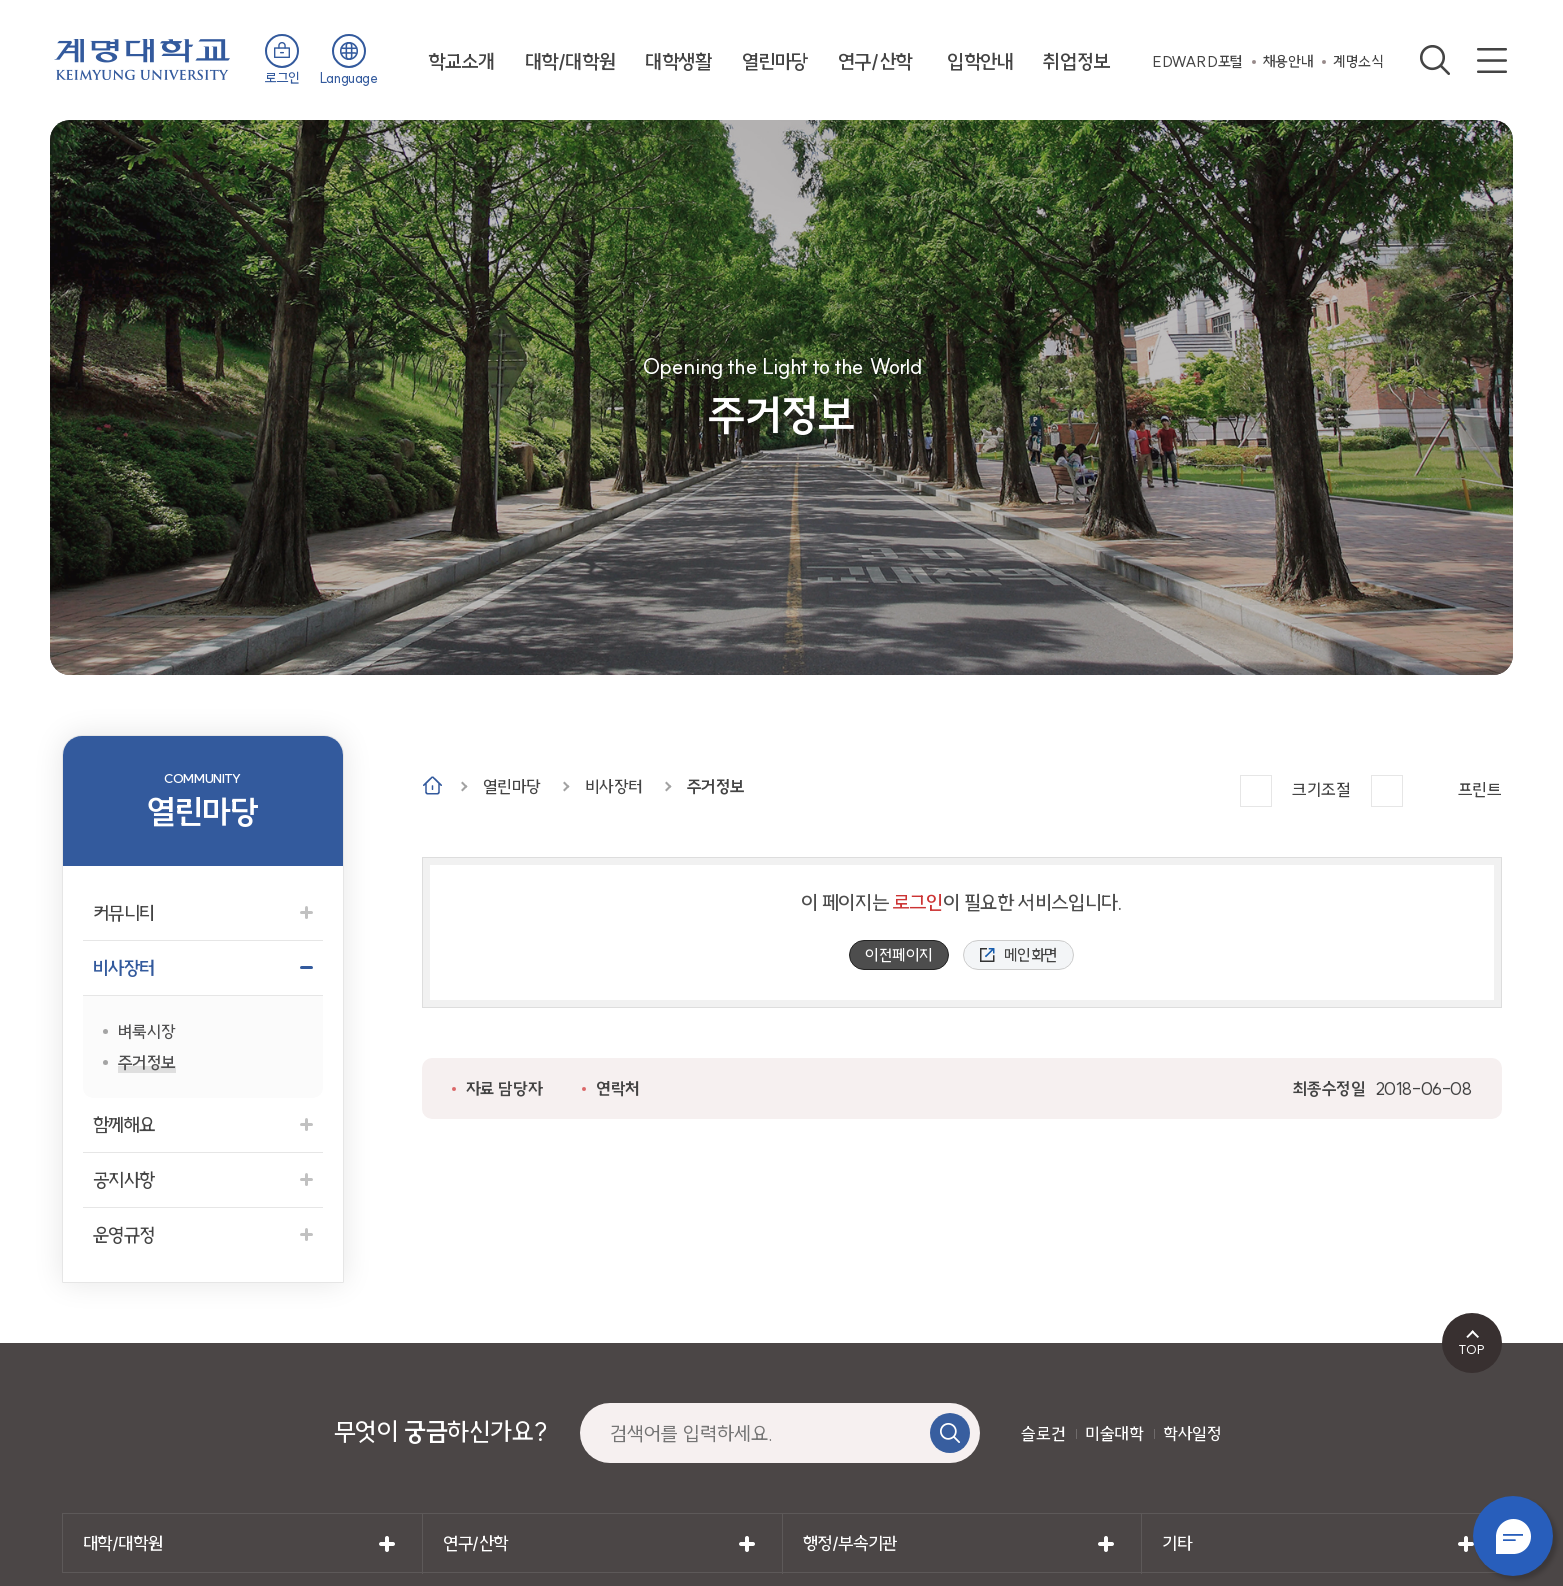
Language (349, 78)
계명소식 (1358, 61)
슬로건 (1043, 1433)
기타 (1176, 1543)
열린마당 (775, 61)
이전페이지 (899, 955)
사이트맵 (1492, 60)
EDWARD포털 (1198, 61)
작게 (1387, 791)
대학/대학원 (570, 61)
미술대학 (1114, 1433)
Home (432, 785)
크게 (1256, 791)
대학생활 (678, 61)
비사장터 (614, 786)
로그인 (282, 78)
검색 (1435, 60)
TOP (1471, 1349)
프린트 (1480, 789)
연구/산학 (875, 61)
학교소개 (461, 61)
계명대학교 (142, 57)
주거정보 (716, 786)
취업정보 (1076, 61)
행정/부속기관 (850, 1543)
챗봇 (1513, 1536)
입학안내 (980, 61)
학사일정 (1192, 1433)
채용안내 (1288, 61)
